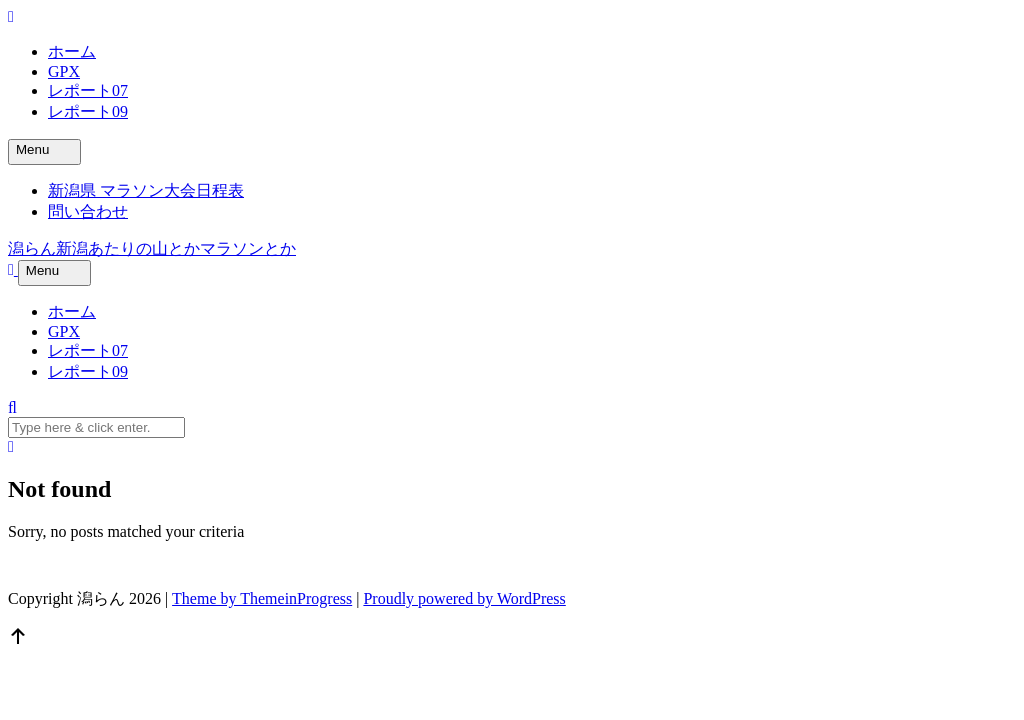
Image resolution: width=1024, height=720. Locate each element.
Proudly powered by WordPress (464, 598)
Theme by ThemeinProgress (262, 598)
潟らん (152, 248)
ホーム (72, 51)
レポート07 (88, 90)
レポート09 (88, 111)
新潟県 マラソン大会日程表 (146, 190)
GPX (64, 71)
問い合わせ (88, 211)
